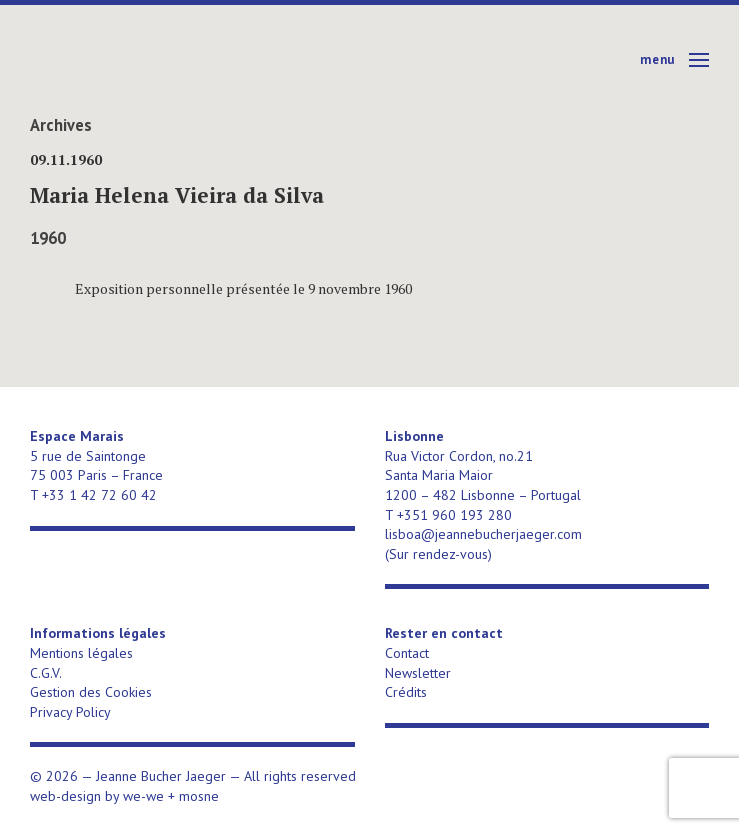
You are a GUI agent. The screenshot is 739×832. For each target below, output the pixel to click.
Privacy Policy (70, 712)
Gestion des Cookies (91, 692)
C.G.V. (46, 673)
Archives (61, 125)
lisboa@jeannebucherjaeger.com (483, 534)
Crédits (406, 692)
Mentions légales (81, 653)
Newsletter (418, 673)
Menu (657, 59)
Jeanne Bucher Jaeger (183, 60)
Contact (407, 653)
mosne (199, 796)
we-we (143, 796)
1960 (48, 238)
